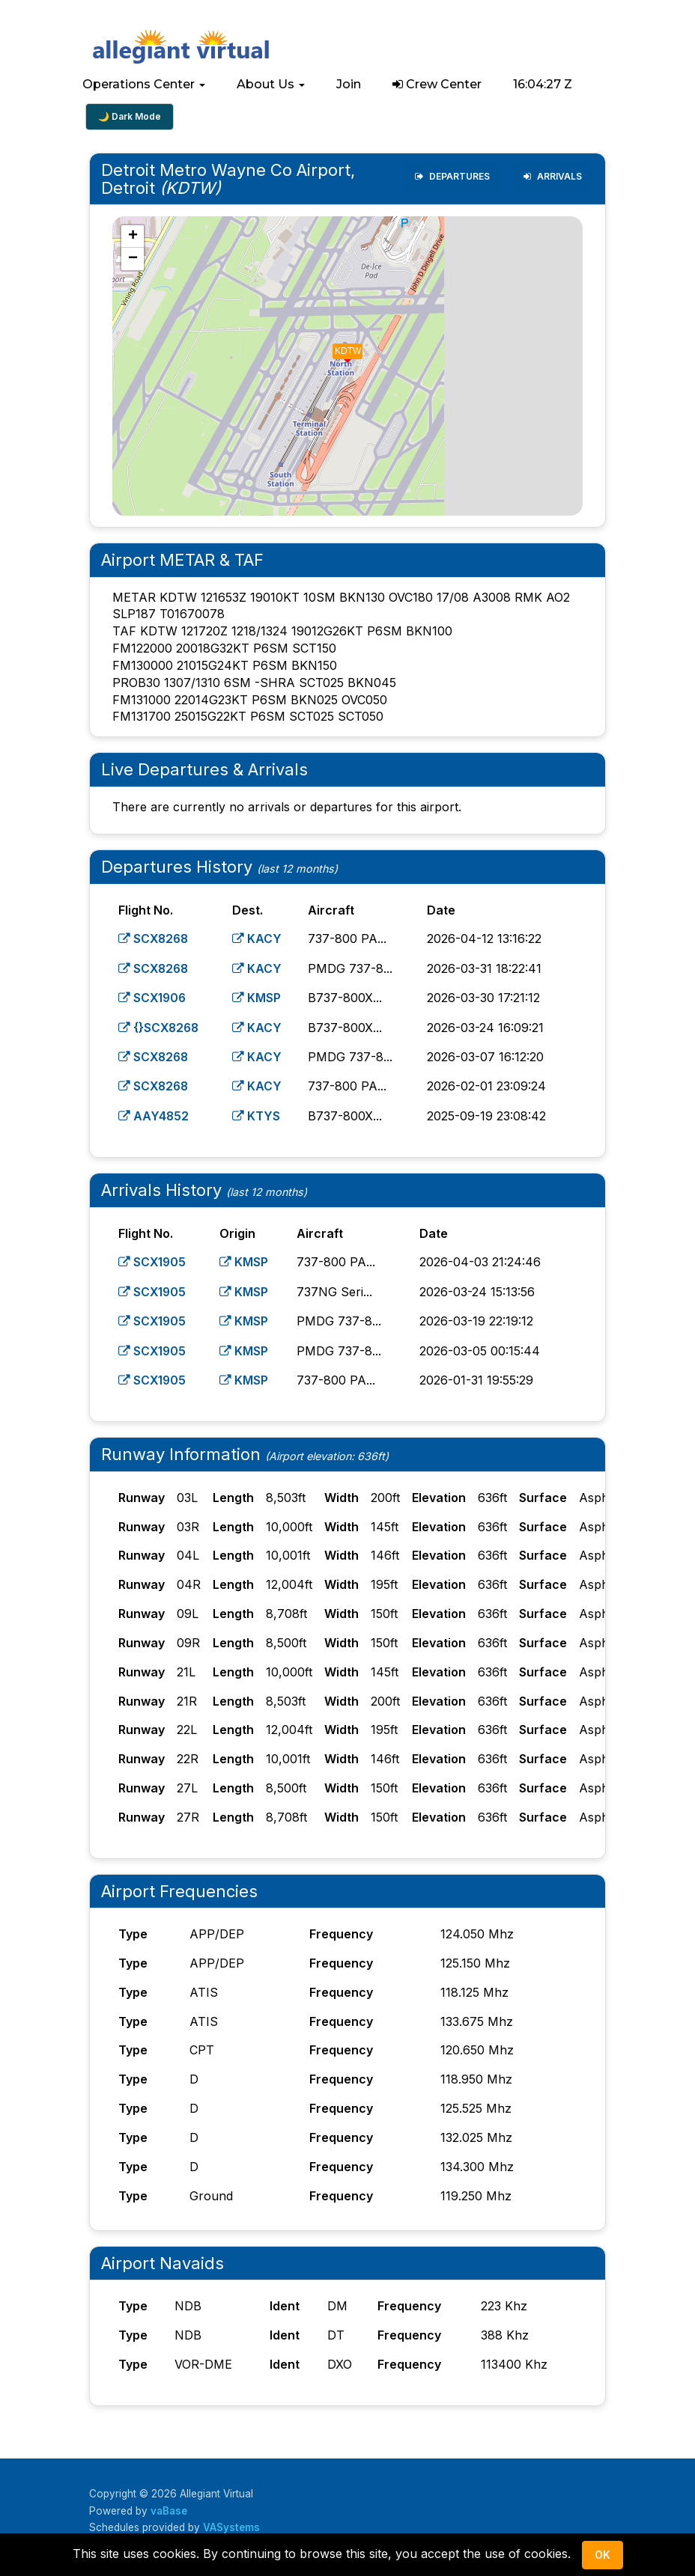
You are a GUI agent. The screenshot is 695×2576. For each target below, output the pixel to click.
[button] (144, 84)
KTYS (258, 1112)
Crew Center (437, 84)
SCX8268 (154, 938)
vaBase (170, 2506)
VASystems (232, 2522)
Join (348, 84)
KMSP (258, 996)
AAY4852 (153, 1112)
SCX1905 (153, 1258)
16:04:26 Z (542, 84)
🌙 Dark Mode (129, 116)
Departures (452, 176)
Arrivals (552, 176)
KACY (259, 938)
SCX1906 (153, 996)
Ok (602, 2554)
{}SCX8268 (159, 1026)
